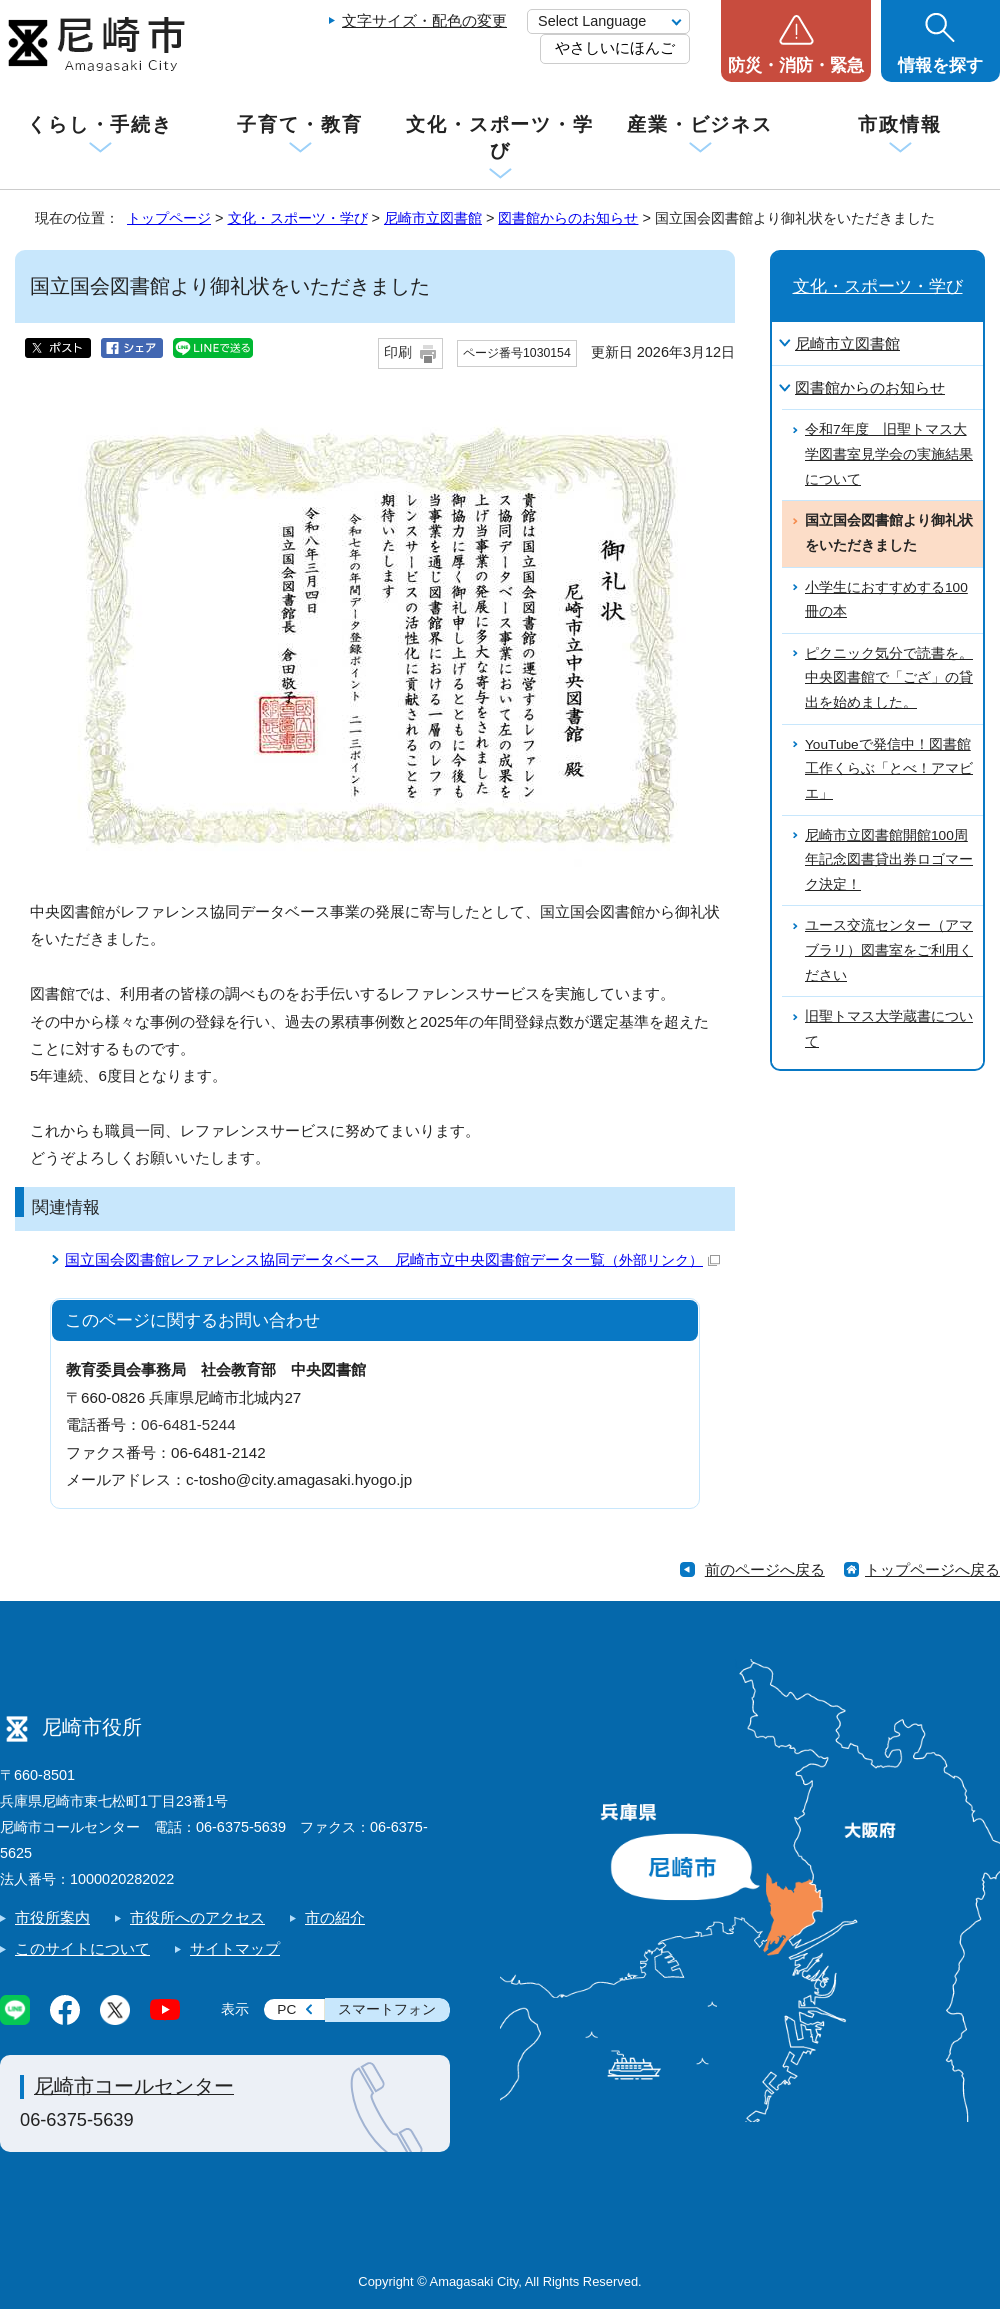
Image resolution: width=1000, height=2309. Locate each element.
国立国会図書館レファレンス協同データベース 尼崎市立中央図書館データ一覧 (392, 1259)
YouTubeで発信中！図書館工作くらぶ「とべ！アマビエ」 (889, 769)
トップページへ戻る (932, 1569)
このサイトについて (82, 1948)
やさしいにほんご (615, 47)
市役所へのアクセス (197, 1917)
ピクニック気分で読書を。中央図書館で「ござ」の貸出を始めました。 (889, 678)
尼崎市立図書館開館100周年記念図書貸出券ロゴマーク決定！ (889, 860)
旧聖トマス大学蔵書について (889, 1029)
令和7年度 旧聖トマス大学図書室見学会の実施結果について (889, 454)
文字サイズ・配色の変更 (424, 20)
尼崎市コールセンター (134, 2086)
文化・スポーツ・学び (500, 137)
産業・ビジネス (700, 124)
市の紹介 (335, 1917)
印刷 (398, 352)
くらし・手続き (100, 124)
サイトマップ (235, 1948)
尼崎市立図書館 (433, 218)
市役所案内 (52, 1917)
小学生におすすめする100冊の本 (886, 600)
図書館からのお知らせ (568, 218)
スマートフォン (387, 2009)
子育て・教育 (299, 124)
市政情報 (900, 124)
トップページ (169, 218)
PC (286, 2009)
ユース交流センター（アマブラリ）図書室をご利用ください (889, 950)
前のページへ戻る (765, 1569)
